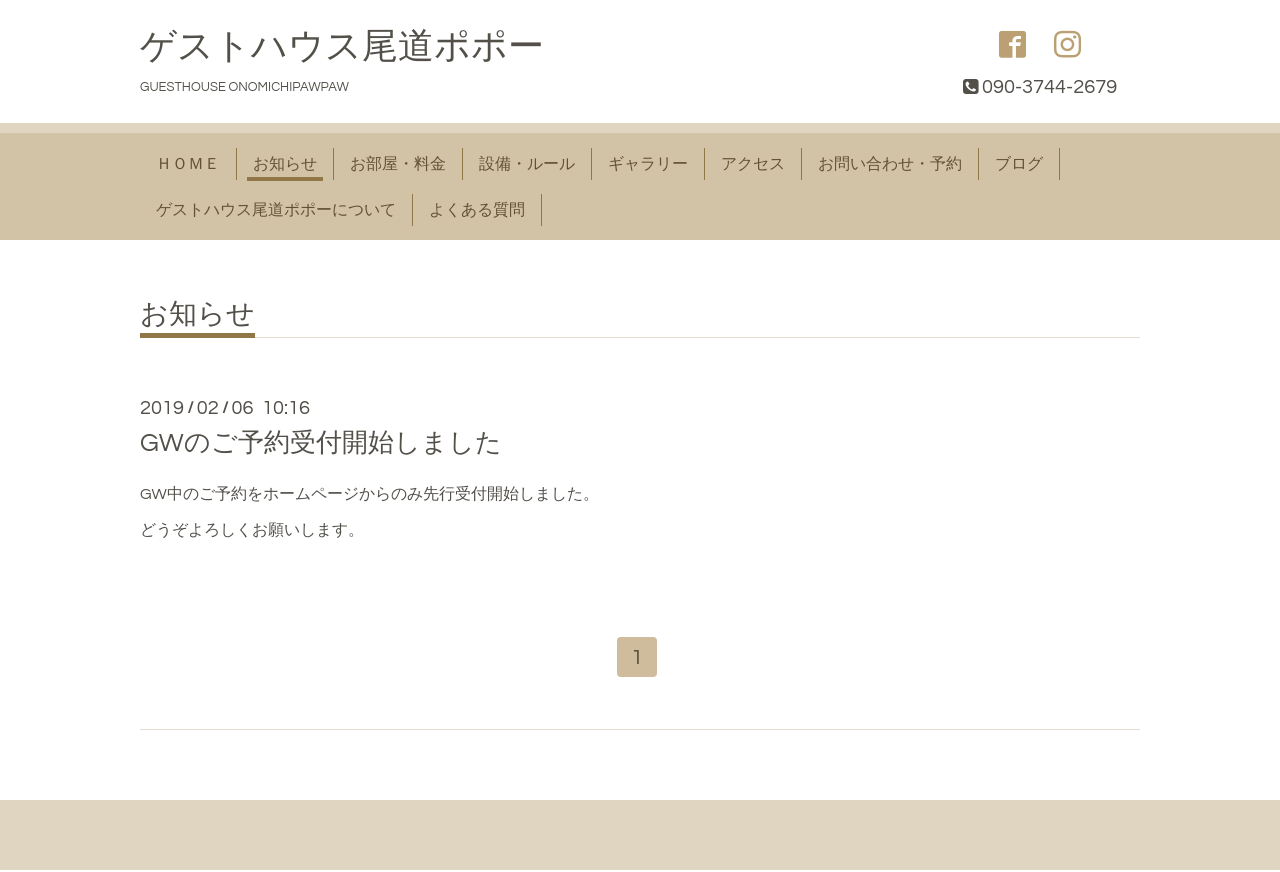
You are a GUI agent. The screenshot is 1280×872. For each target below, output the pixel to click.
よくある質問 (477, 210)
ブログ (1019, 164)
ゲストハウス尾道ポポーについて (276, 210)
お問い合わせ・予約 (890, 164)
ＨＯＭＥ (188, 164)
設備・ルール (527, 164)
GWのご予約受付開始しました (321, 443)
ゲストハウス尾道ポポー (342, 47)
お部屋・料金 (398, 164)
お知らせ (285, 164)
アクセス (753, 164)
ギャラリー (648, 164)
